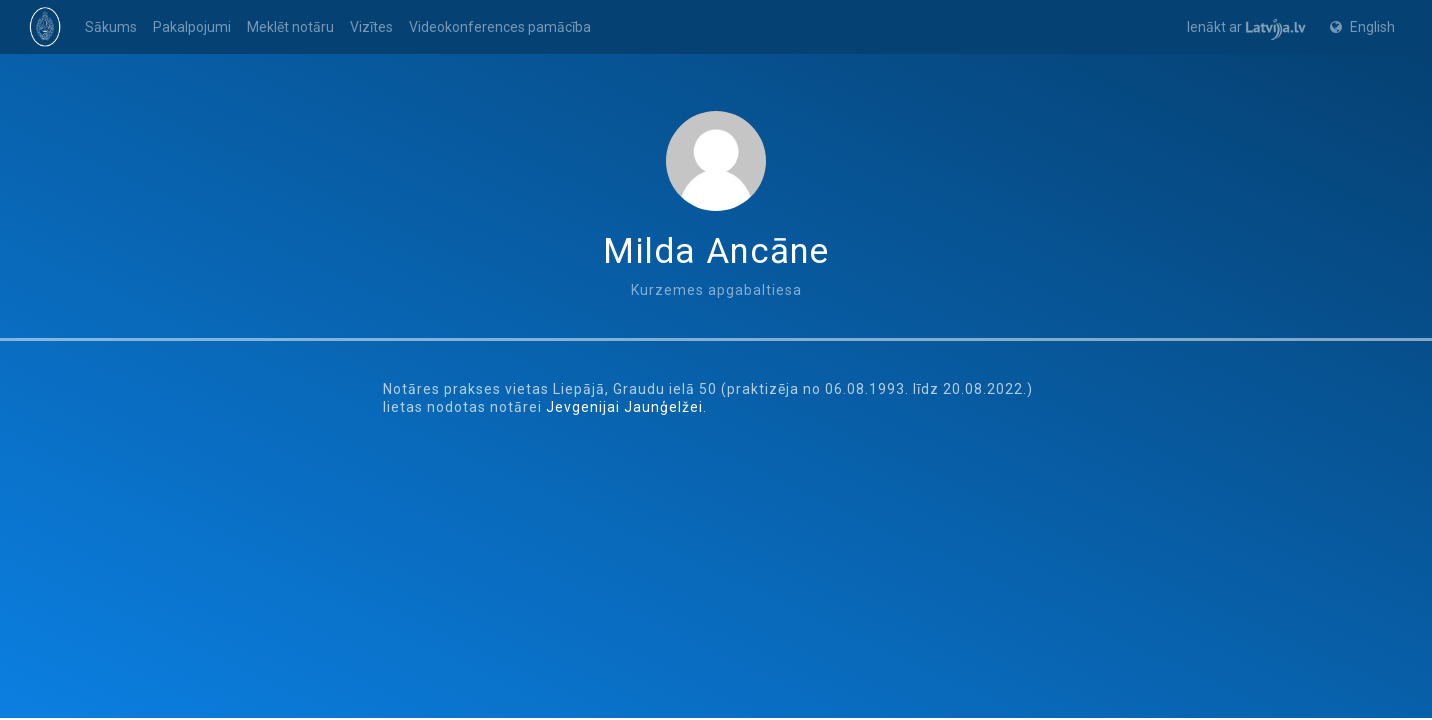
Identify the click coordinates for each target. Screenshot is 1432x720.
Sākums (111, 27)
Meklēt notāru (290, 27)
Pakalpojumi (192, 27)
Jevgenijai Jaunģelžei (624, 407)
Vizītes (371, 27)
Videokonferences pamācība (500, 27)
